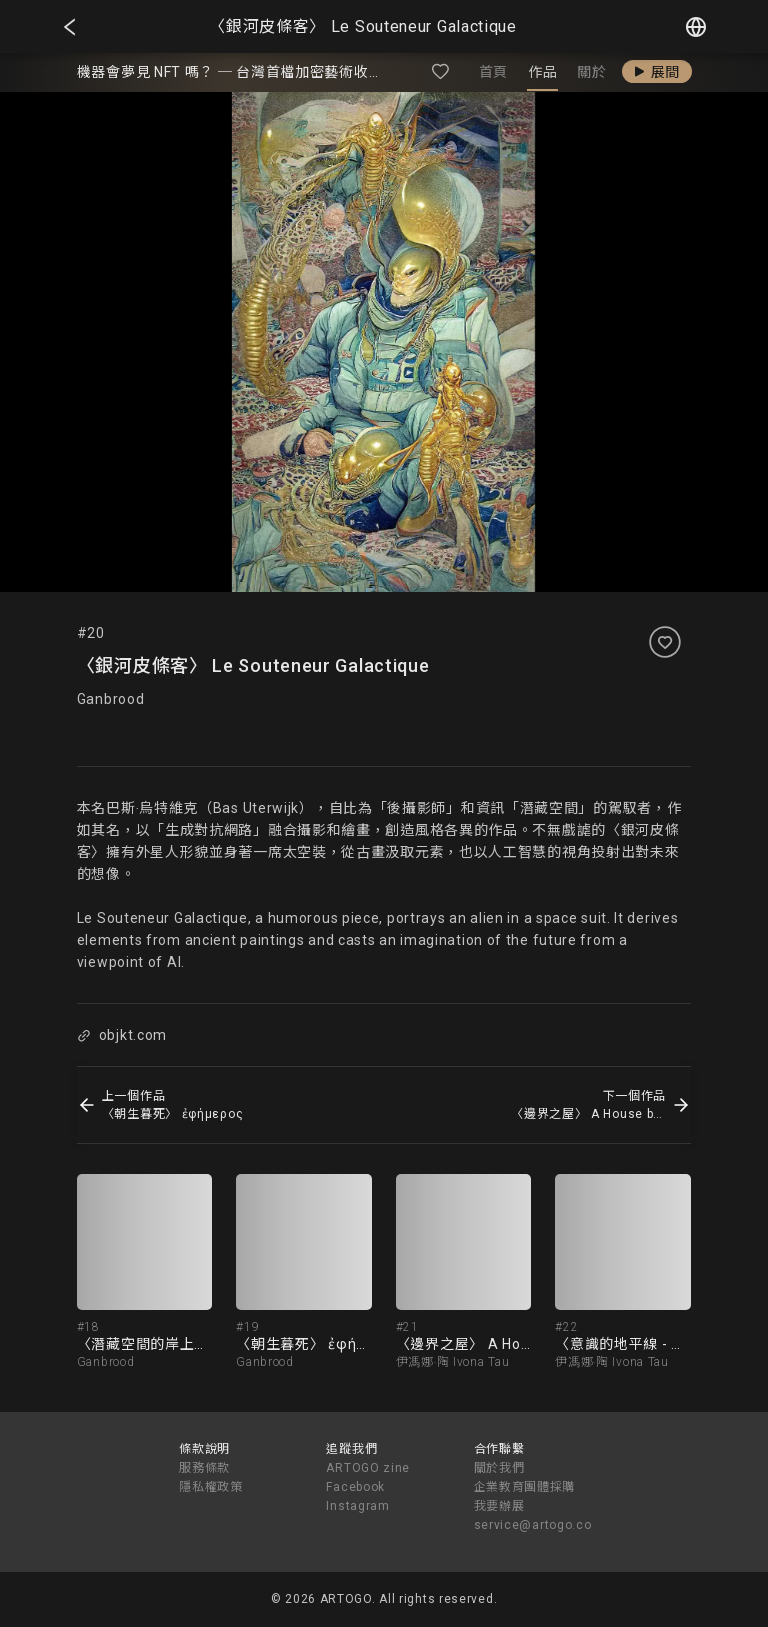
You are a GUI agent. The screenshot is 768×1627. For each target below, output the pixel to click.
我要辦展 (499, 1506)
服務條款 (204, 1468)
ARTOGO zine (368, 1468)
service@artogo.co (533, 1525)
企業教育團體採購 (525, 1487)
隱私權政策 (211, 1487)
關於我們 (499, 1468)
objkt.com (122, 1035)
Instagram (357, 1506)
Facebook (355, 1487)
